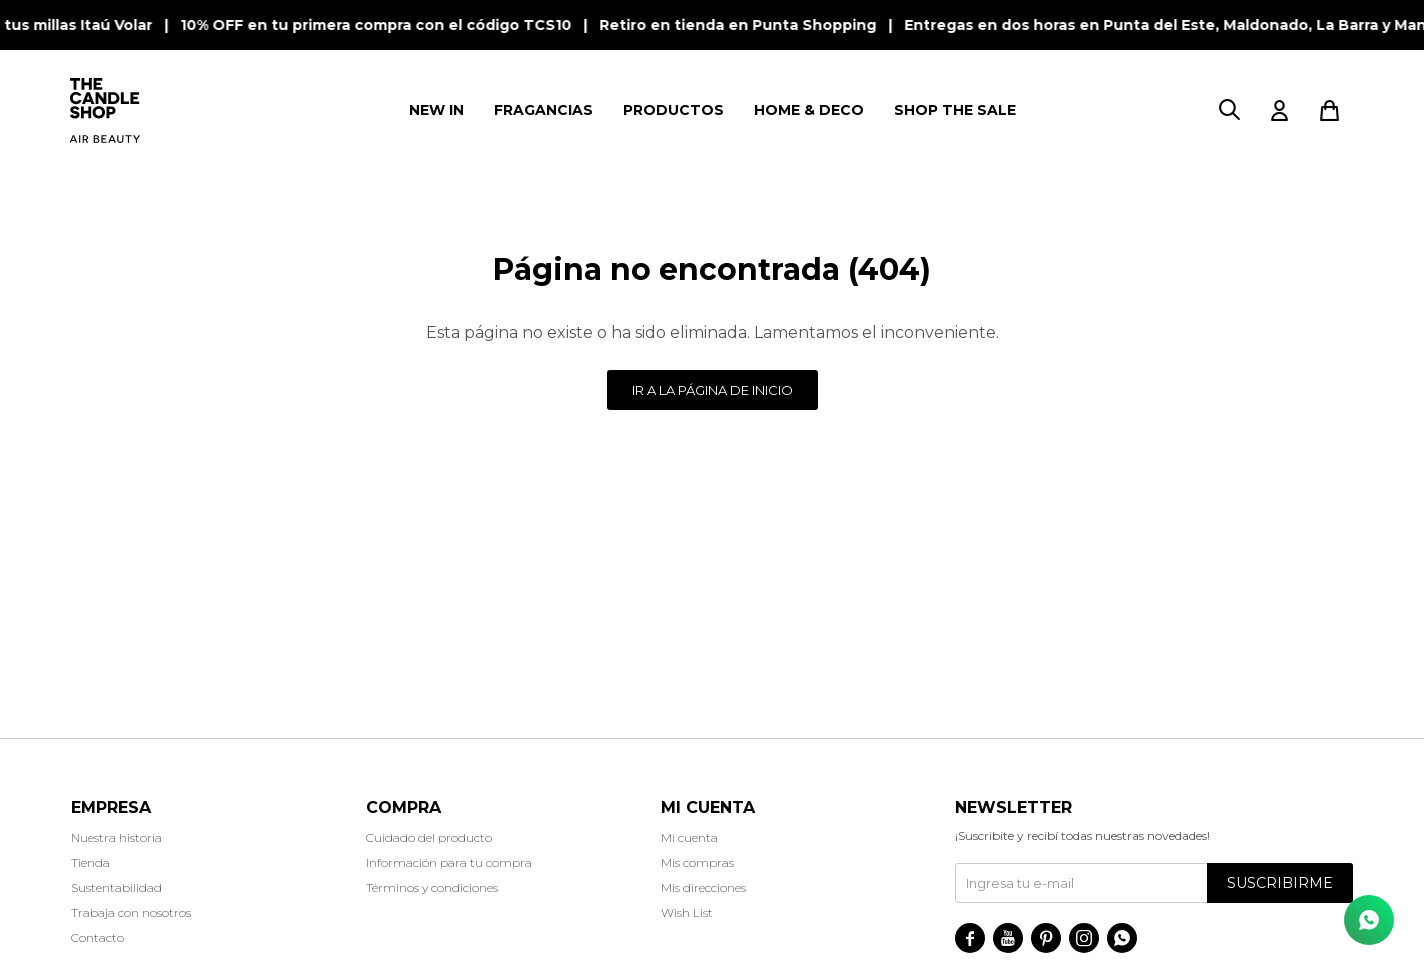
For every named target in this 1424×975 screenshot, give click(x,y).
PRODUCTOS (673, 110)
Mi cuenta (689, 837)
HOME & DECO (809, 110)
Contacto (97, 937)
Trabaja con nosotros (131, 912)
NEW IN (436, 110)
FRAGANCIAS (543, 110)
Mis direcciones (703, 887)
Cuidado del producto (429, 837)
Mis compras (697, 862)
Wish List (687, 912)
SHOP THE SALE (955, 110)
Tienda (90, 862)
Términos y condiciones (432, 887)
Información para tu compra (449, 862)
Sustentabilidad (116, 887)
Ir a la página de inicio (712, 390)
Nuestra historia (116, 837)
